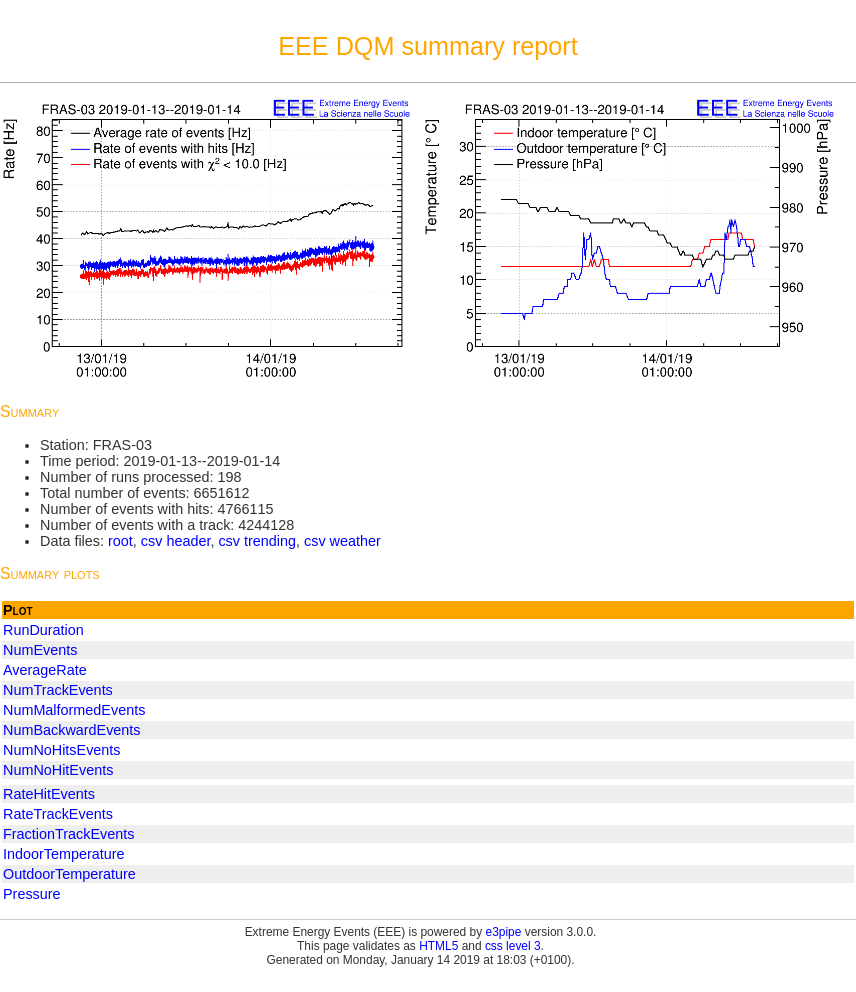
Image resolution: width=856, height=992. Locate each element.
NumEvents (40, 650)
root (120, 541)
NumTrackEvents (58, 690)
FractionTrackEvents (68, 834)
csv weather (342, 541)
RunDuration (43, 630)
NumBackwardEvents (72, 730)
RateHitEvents (49, 794)
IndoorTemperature (64, 854)
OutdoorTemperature (69, 874)
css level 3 (513, 946)
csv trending (257, 541)
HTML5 (438, 946)
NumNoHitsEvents (62, 750)
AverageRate (45, 670)
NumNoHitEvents (58, 770)
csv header (176, 541)
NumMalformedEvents (74, 710)
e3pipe (504, 932)
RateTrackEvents (58, 814)
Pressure (32, 894)
